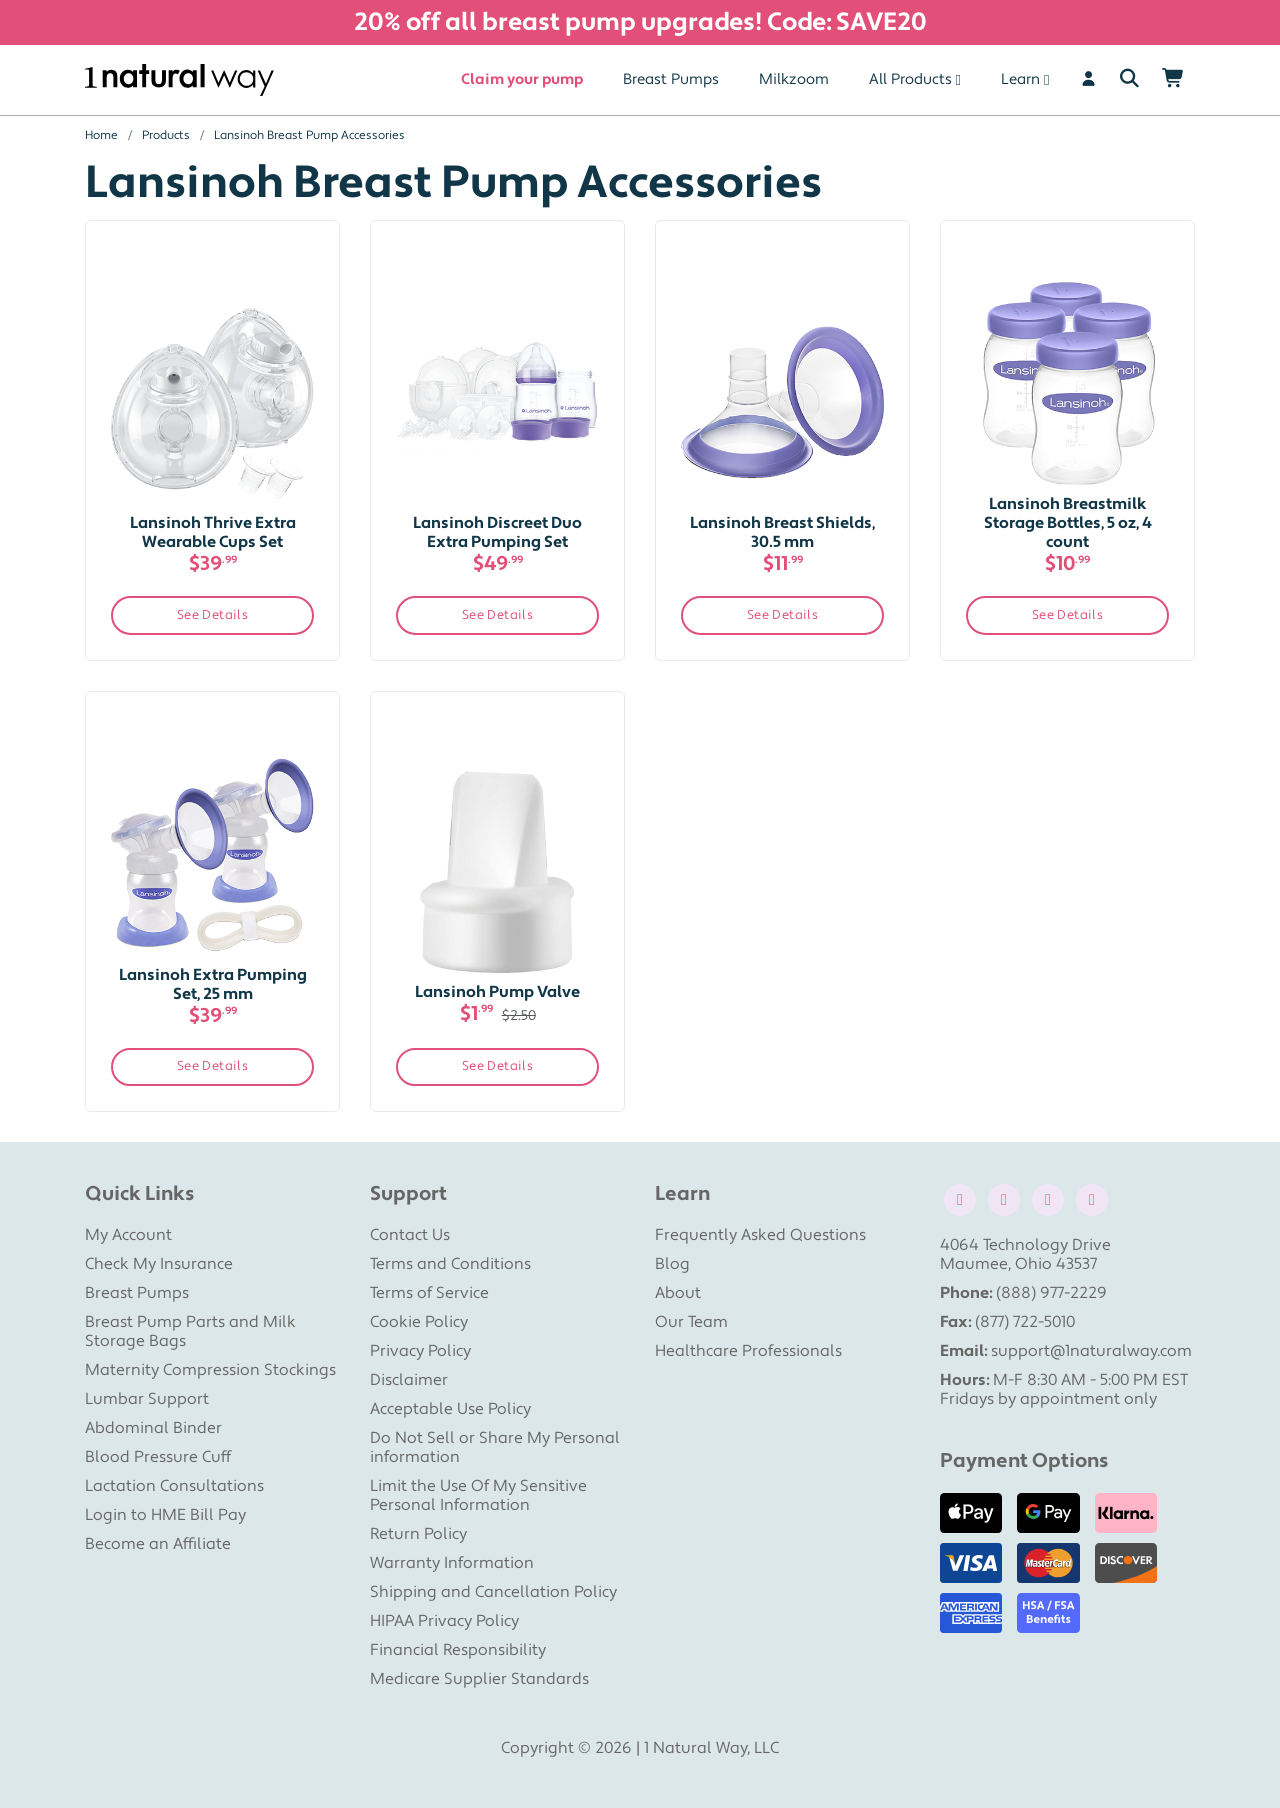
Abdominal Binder (153, 1428)
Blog (672, 1264)
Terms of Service (429, 1293)
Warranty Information (452, 1563)
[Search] (1129, 80)
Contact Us (410, 1235)
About (678, 1293)
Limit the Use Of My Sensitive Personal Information (478, 1495)
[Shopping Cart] (1173, 80)
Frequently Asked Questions (760, 1235)
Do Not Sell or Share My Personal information (495, 1447)
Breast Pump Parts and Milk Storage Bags (190, 1331)
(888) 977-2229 (1051, 1293)
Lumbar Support (147, 1399)
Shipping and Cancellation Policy (493, 1592)
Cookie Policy (419, 1322)
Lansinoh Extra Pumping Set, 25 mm (213, 984)
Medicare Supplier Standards (479, 1679)
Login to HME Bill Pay (165, 1515)
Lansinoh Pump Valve (497, 992)
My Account (128, 1235)
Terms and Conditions (450, 1264)
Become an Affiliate (158, 1544)
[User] (1088, 80)
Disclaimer (409, 1380)
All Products (910, 79)
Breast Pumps (671, 79)
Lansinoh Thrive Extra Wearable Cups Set (213, 532)
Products (166, 135)
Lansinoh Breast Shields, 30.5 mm (782, 532)
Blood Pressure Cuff (158, 1457)
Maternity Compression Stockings (210, 1370)
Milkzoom (794, 79)
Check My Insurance (159, 1264)
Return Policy (418, 1534)
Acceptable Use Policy (450, 1409)
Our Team (691, 1322)
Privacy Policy (420, 1351)
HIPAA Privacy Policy (444, 1621)
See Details (213, 615)
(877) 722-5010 (1025, 1322)
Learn (1020, 79)
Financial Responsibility (458, 1650)
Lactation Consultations (174, 1486)
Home (101, 135)
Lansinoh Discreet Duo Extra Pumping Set (497, 532)
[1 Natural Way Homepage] (179, 80)
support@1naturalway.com (1091, 1351)
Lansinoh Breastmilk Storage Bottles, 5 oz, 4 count (1068, 523)
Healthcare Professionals (748, 1351)
